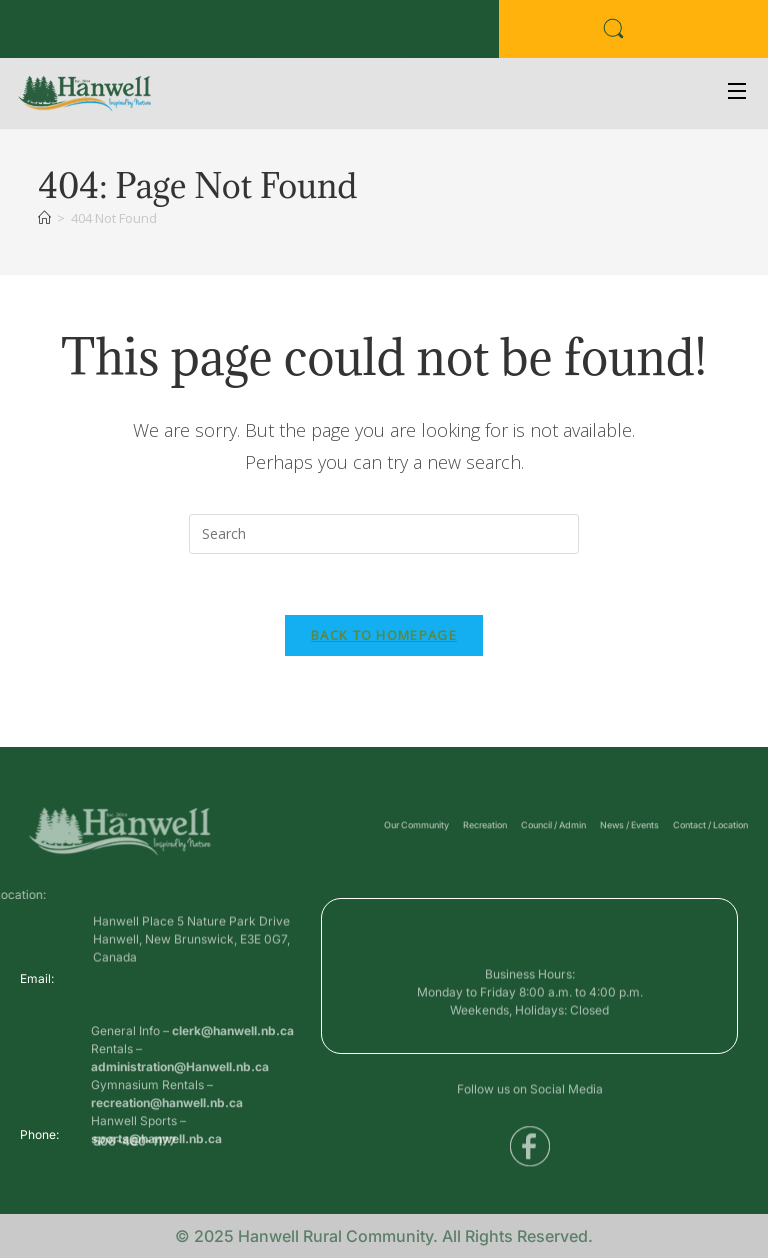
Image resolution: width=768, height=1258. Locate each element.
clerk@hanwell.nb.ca (233, 1068)
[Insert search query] (384, 534)
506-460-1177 (134, 1145)
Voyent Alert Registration (331, 33)
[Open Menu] (738, 93)
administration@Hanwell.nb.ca (180, 1104)
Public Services (194, 33)
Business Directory (75, 33)
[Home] (44, 218)
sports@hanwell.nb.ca (156, 1176)
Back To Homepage (384, 635)
